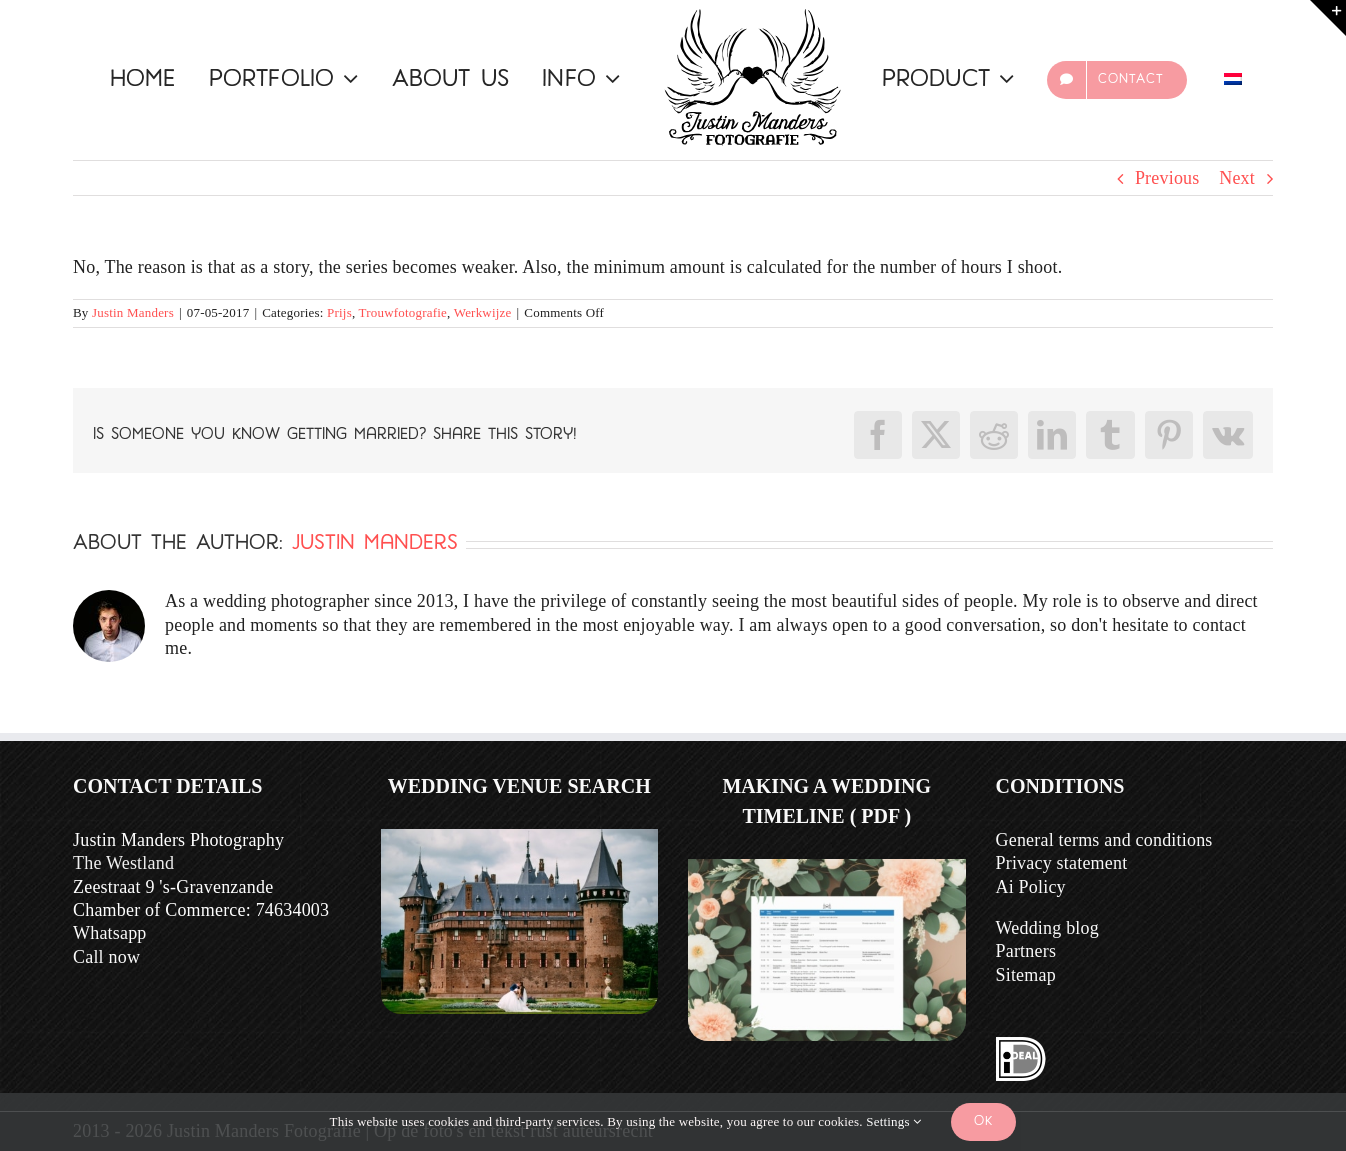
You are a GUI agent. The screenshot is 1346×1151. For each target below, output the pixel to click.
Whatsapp (110, 933)
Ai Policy (1031, 887)
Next (1237, 178)
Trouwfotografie (403, 312)
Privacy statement (1062, 863)
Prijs (339, 312)
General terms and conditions (1104, 840)
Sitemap (1026, 975)
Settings (893, 1121)
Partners (1026, 951)
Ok (983, 1121)
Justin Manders (133, 312)
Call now (106, 957)
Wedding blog (1047, 928)
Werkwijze (483, 312)
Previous (1167, 178)
